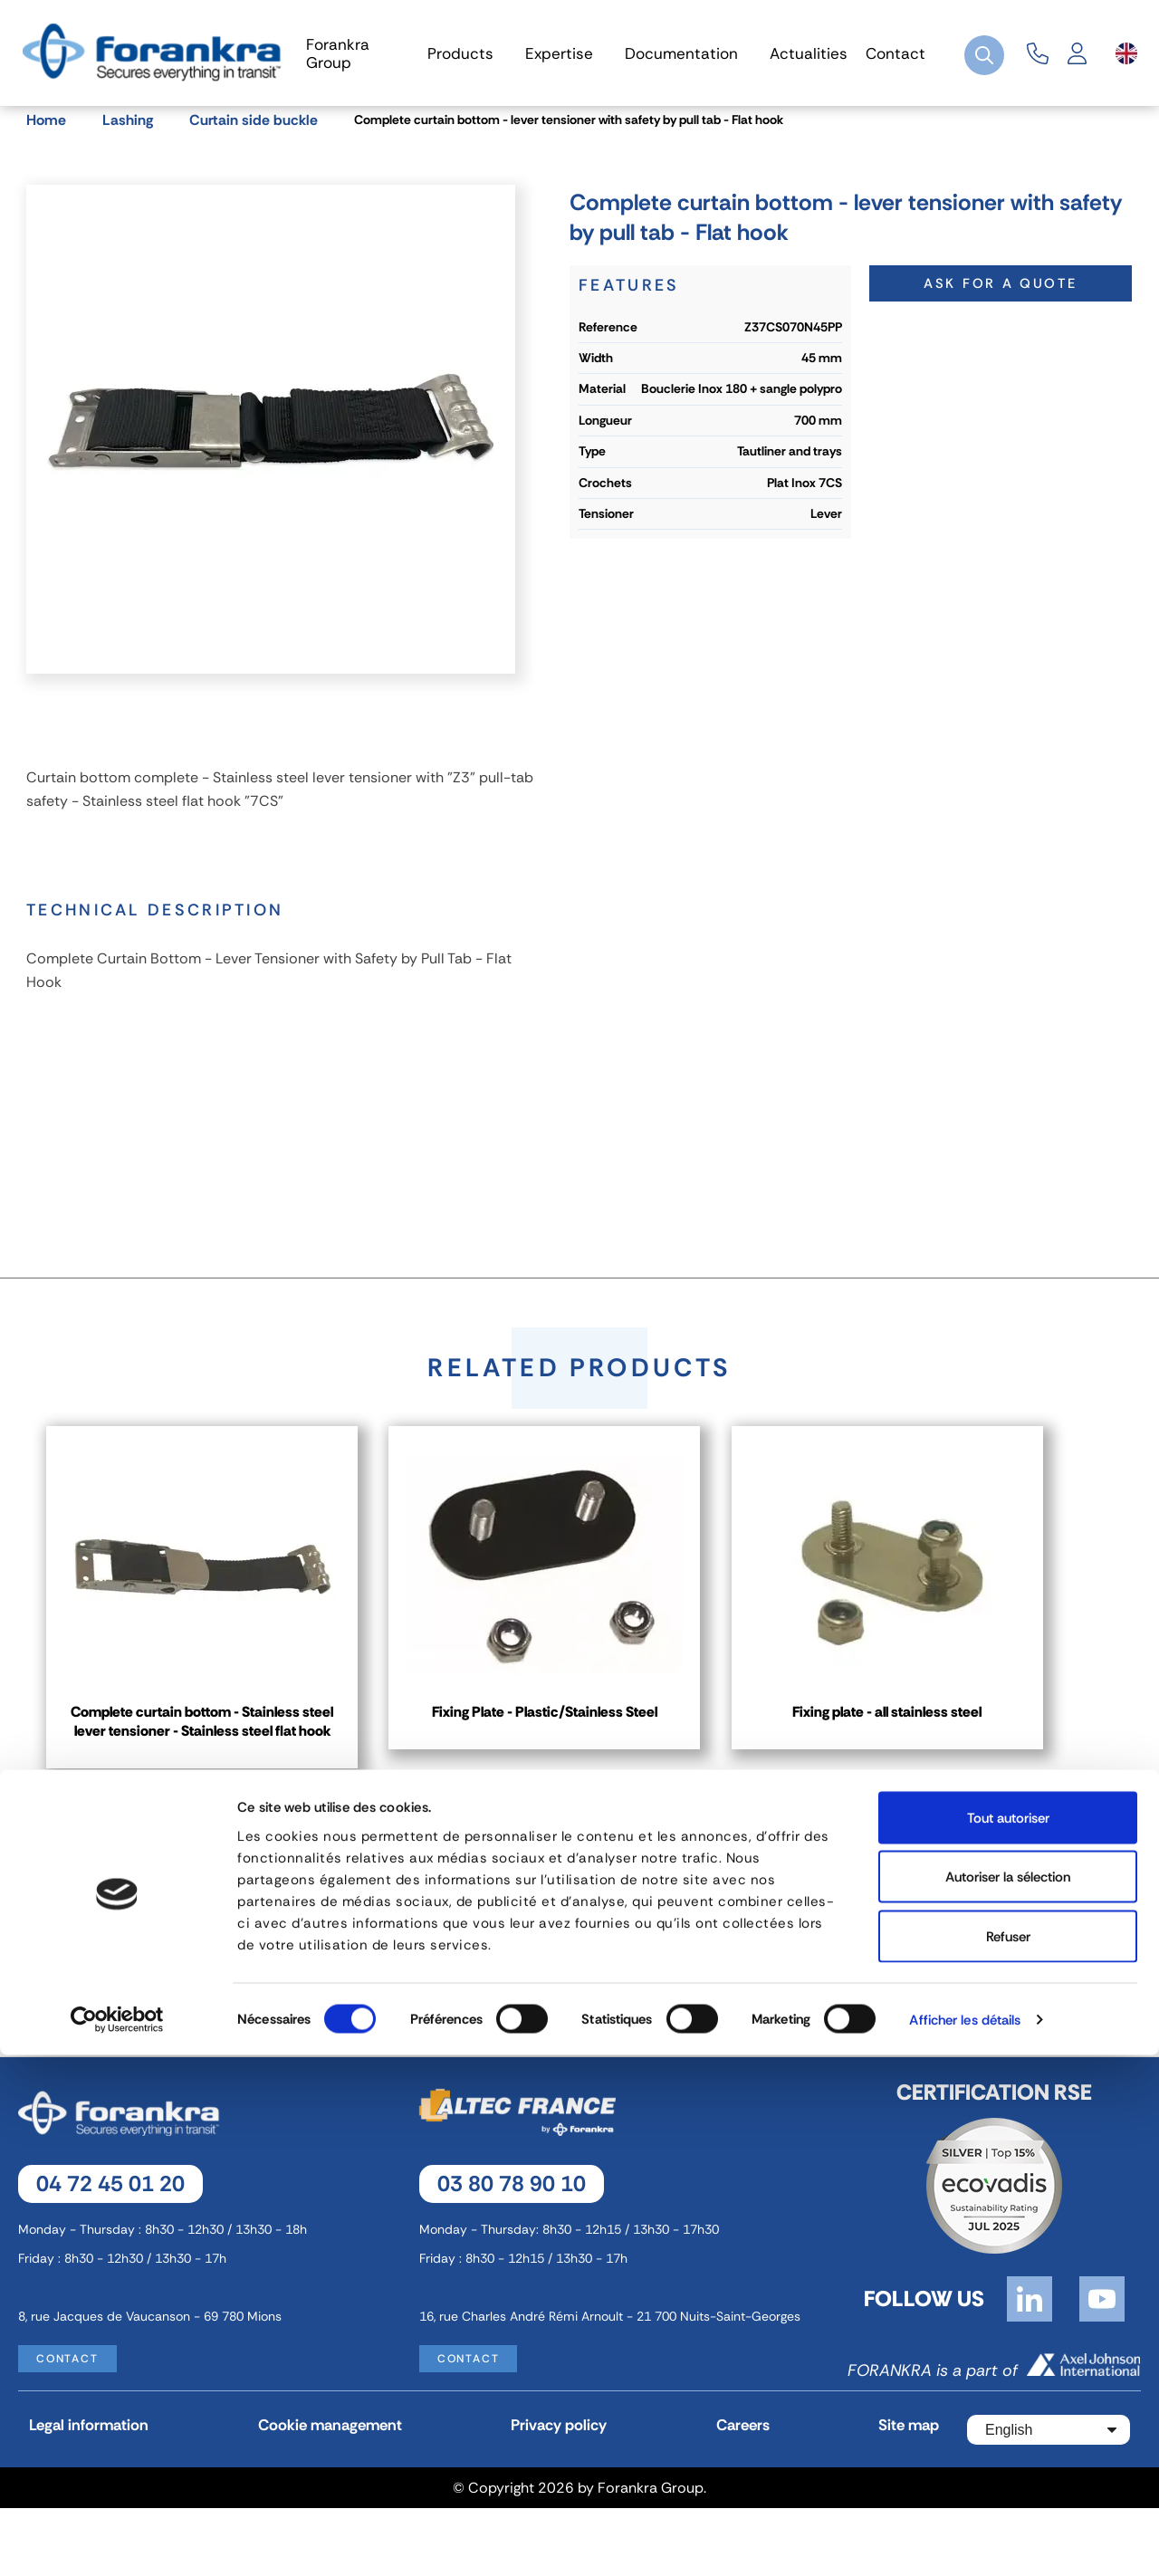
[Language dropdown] (1126, 53)
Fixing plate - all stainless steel (945, 1744)
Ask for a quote (1001, 306)
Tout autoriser (1008, 2339)
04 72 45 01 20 (110, 2251)
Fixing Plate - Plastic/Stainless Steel (579, 1744)
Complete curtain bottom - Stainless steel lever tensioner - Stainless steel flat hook (213, 1765)
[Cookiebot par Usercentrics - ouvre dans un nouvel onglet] (117, 2540)
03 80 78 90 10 (511, 2251)
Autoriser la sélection (1007, 2398)
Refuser (1008, 2457)
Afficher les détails (964, 2541)
